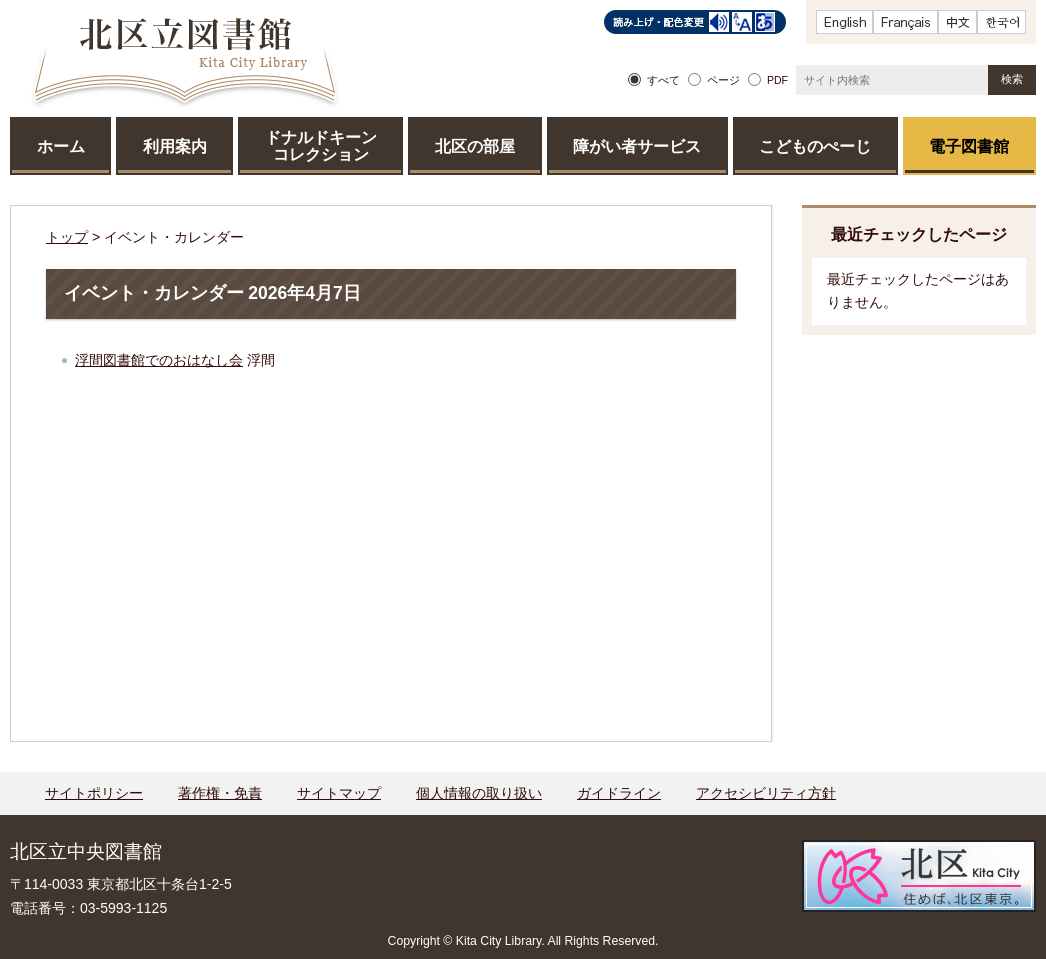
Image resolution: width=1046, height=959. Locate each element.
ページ (723, 80)
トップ (67, 237)
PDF (777, 80)
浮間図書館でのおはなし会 (159, 360)
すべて (663, 80)
